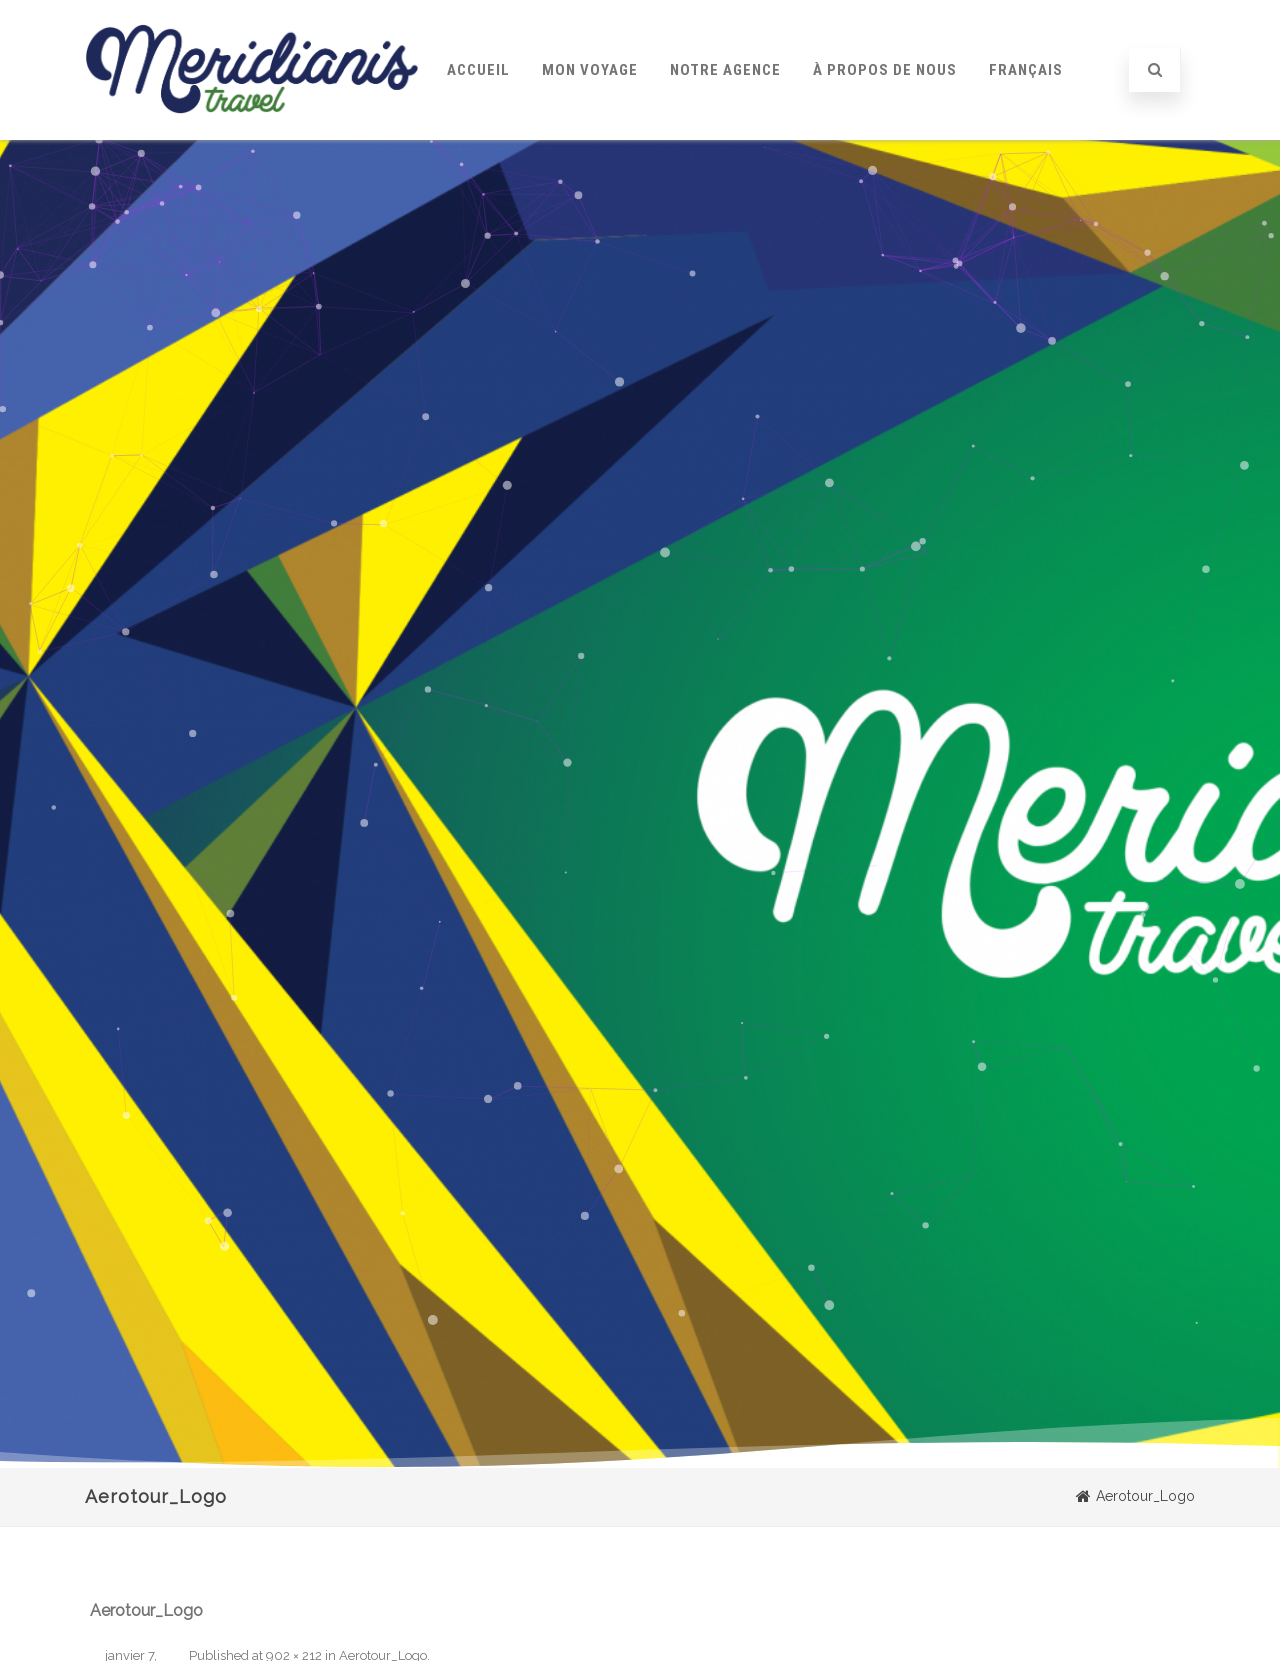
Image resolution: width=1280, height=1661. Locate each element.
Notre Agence (725, 70)
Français (1026, 70)
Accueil (478, 70)
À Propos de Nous (885, 70)
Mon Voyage (590, 70)
